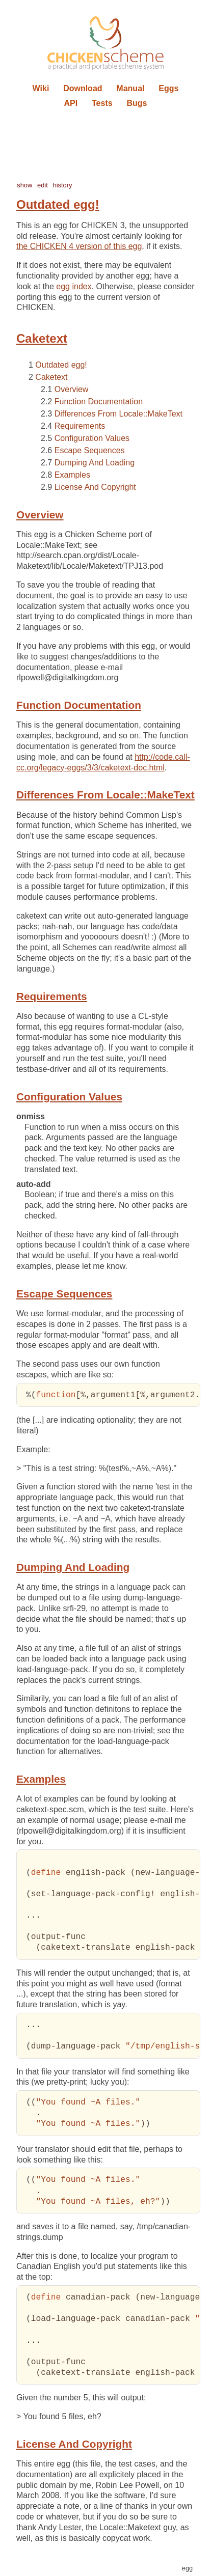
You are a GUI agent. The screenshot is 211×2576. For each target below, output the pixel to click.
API (71, 103)
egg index (73, 286)
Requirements (80, 426)
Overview (72, 389)
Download (82, 88)
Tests (102, 103)
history (62, 185)
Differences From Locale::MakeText (118, 413)
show (24, 185)
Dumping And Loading (95, 462)
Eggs (168, 88)
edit (42, 185)
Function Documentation (99, 401)
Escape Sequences (90, 450)
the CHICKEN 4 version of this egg (79, 246)
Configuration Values (92, 438)
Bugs (136, 103)
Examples (72, 474)
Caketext (51, 377)
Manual (130, 88)
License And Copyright (95, 487)
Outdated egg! (61, 365)
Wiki (41, 88)
